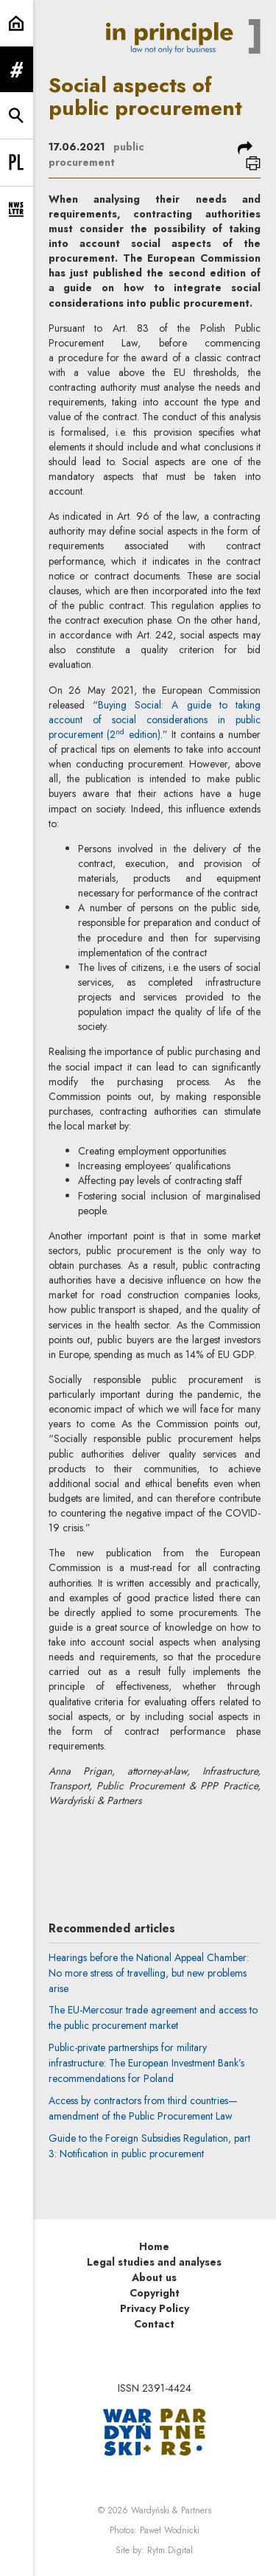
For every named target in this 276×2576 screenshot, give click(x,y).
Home (154, 2246)
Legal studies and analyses (154, 2262)
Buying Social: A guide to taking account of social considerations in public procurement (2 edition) (155, 719)
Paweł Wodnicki (169, 2530)
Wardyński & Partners (171, 2510)
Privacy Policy (154, 2308)
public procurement (96, 154)
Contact (154, 2323)
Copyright (155, 2293)
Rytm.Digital (170, 2550)
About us (154, 2277)
